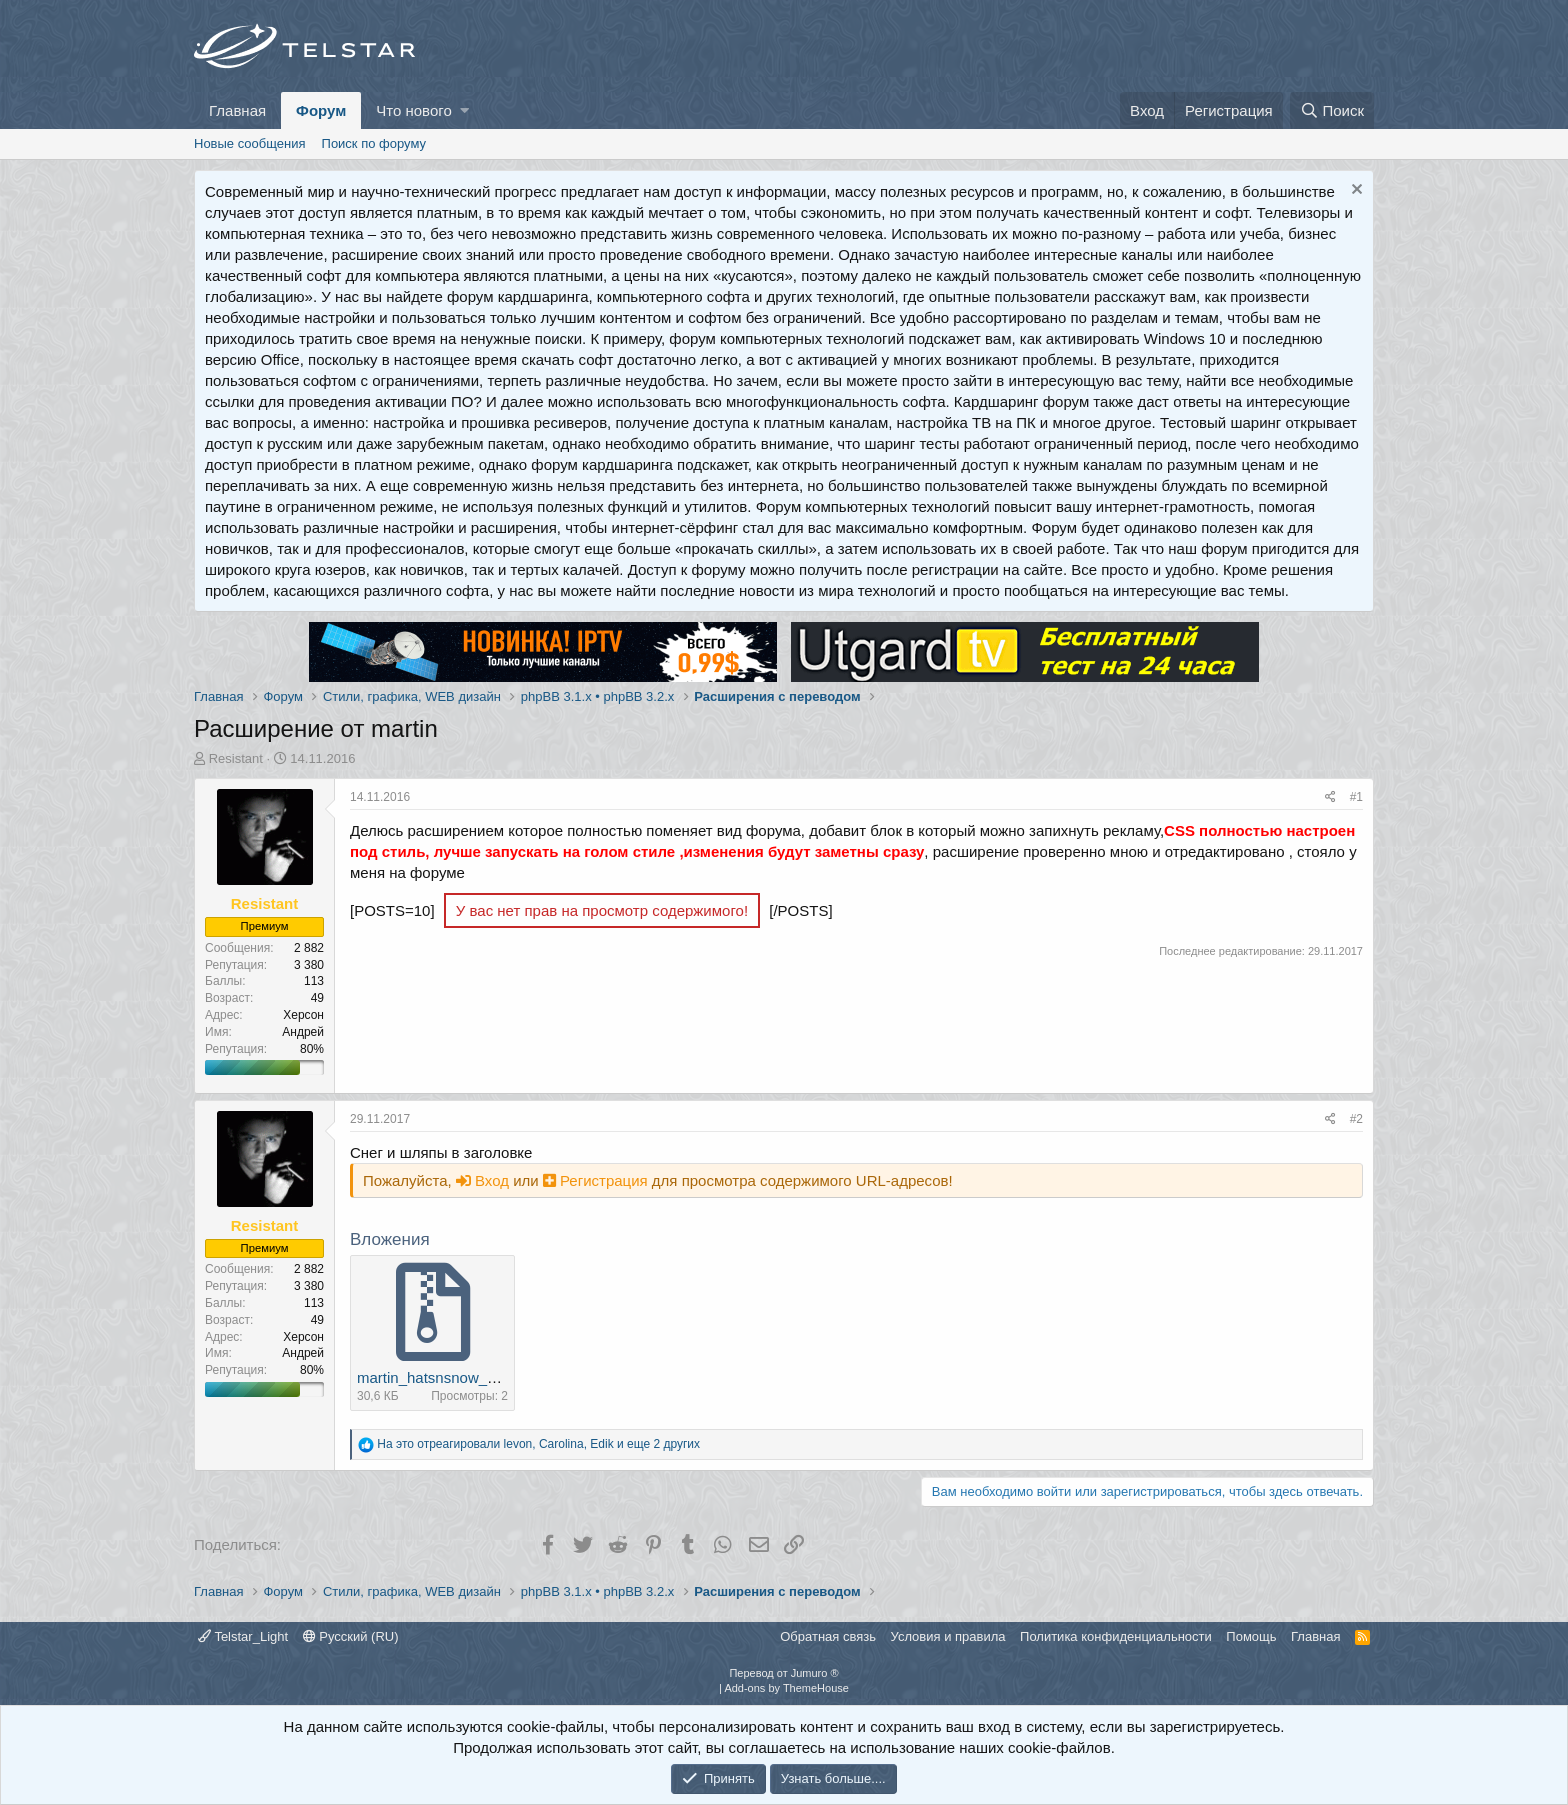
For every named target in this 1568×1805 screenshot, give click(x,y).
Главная (237, 110)
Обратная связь (828, 1636)
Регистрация (597, 1180)
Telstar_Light (243, 1636)
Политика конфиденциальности (1116, 1636)
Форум (321, 110)
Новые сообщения (250, 143)
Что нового (413, 110)
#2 (1356, 1119)
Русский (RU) (351, 1636)
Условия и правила (948, 1636)
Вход (484, 1180)
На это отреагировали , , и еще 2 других (538, 1444)
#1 (1356, 797)
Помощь (1251, 1636)
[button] (464, 110)
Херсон (303, 1015)
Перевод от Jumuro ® (783, 1673)
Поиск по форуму (374, 143)
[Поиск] (1332, 110)
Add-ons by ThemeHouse (786, 1688)
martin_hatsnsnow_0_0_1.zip (454, 1377)
